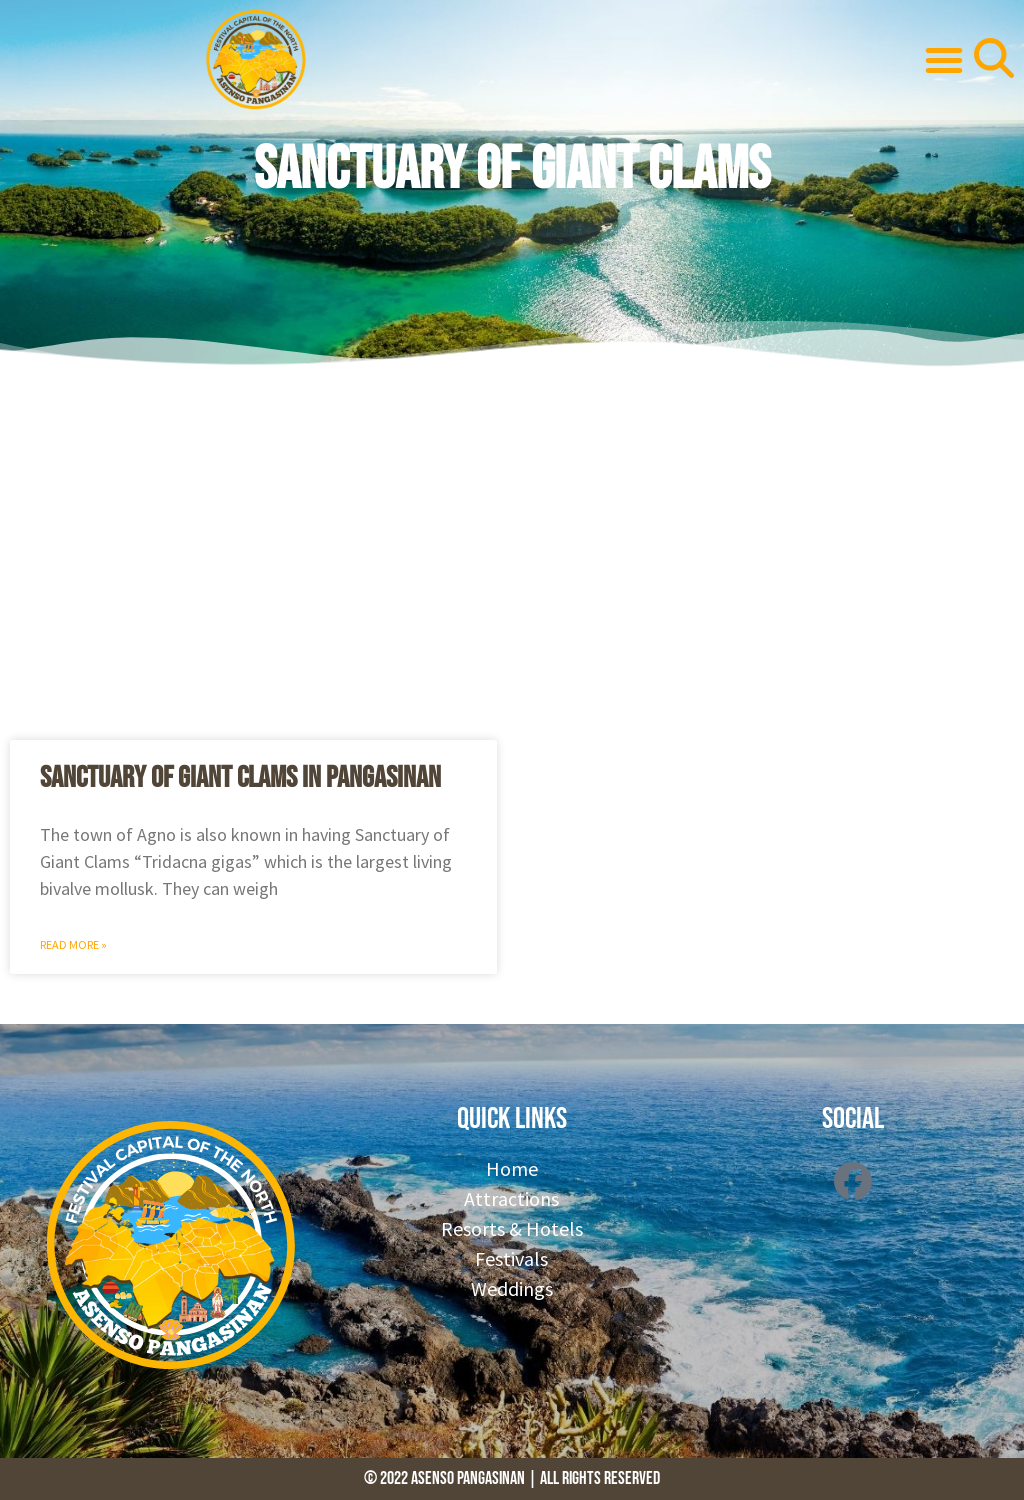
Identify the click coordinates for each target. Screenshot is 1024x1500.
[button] (944, 60)
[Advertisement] (512, 550)
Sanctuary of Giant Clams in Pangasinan (240, 778)
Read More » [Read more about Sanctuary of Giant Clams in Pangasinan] (73, 944)
